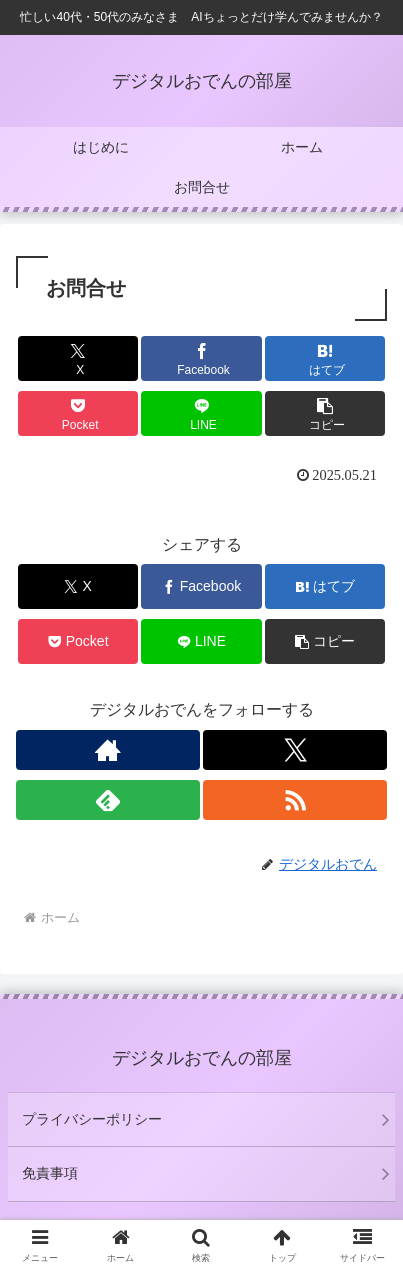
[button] (325, 413)
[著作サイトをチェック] (108, 750)
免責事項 (50, 1173)
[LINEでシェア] (201, 413)
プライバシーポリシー (92, 1119)
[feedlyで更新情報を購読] (108, 800)
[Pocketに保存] (78, 413)
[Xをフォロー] (295, 750)
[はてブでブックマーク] (325, 358)
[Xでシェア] (78, 358)
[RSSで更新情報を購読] (295, 800)
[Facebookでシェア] (201, 358)
